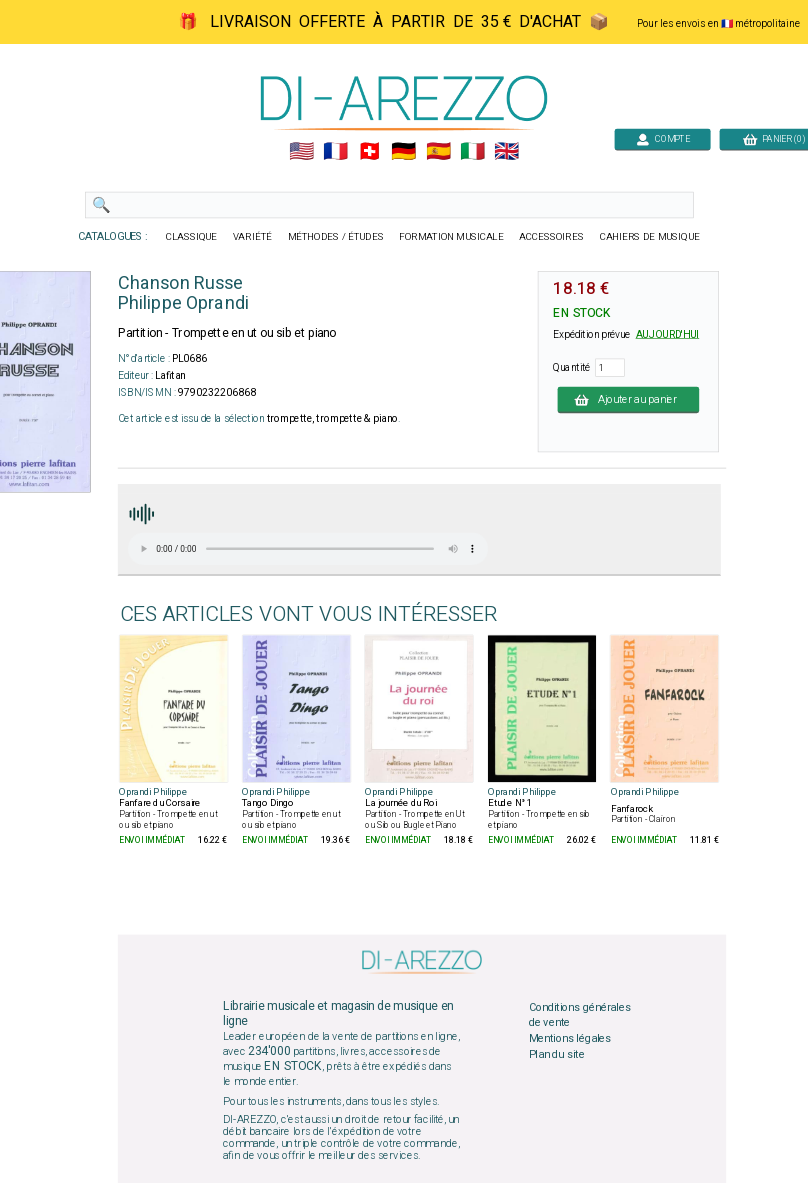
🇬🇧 (506, 152)
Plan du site (557, 1054)
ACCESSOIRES (551, 237)
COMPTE (663, 138)
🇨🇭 (369, 152)
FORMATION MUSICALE (451, 237)
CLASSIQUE (192, 237)
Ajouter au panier (629, 399)
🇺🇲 (301, 152)
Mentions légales (570, 1038)
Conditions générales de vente (580, 1015)
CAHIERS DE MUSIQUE (650, 237)
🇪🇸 (438, 152)
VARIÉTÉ (252, 237)
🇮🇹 (472, 152)
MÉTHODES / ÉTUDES (336, 237)
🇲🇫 (335, 152)
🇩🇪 (403, 152)
